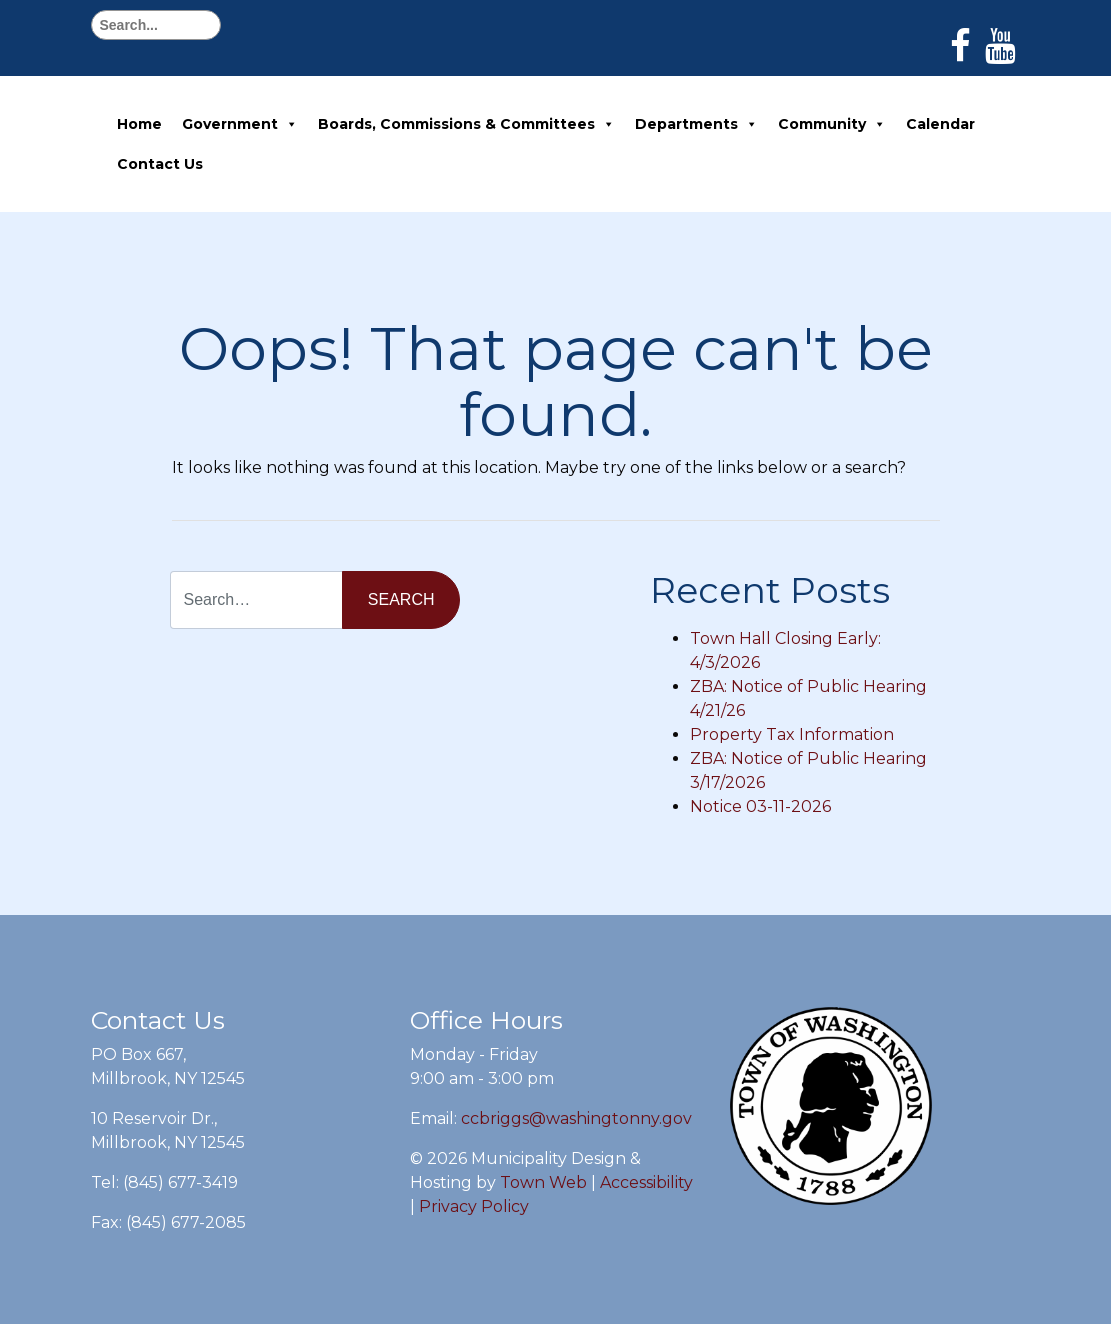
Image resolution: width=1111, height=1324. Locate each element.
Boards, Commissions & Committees (466, 124)
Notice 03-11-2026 (760, 806)
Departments (696, 124)
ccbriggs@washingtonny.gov (576, 1118)
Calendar (940, 124)
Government (240, 124)
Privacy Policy (474, 1206)
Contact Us (160, 164)
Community (832, 124)
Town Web (543, 1182)
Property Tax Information (792, 734)
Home (139, 124)
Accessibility (646, 1182)
